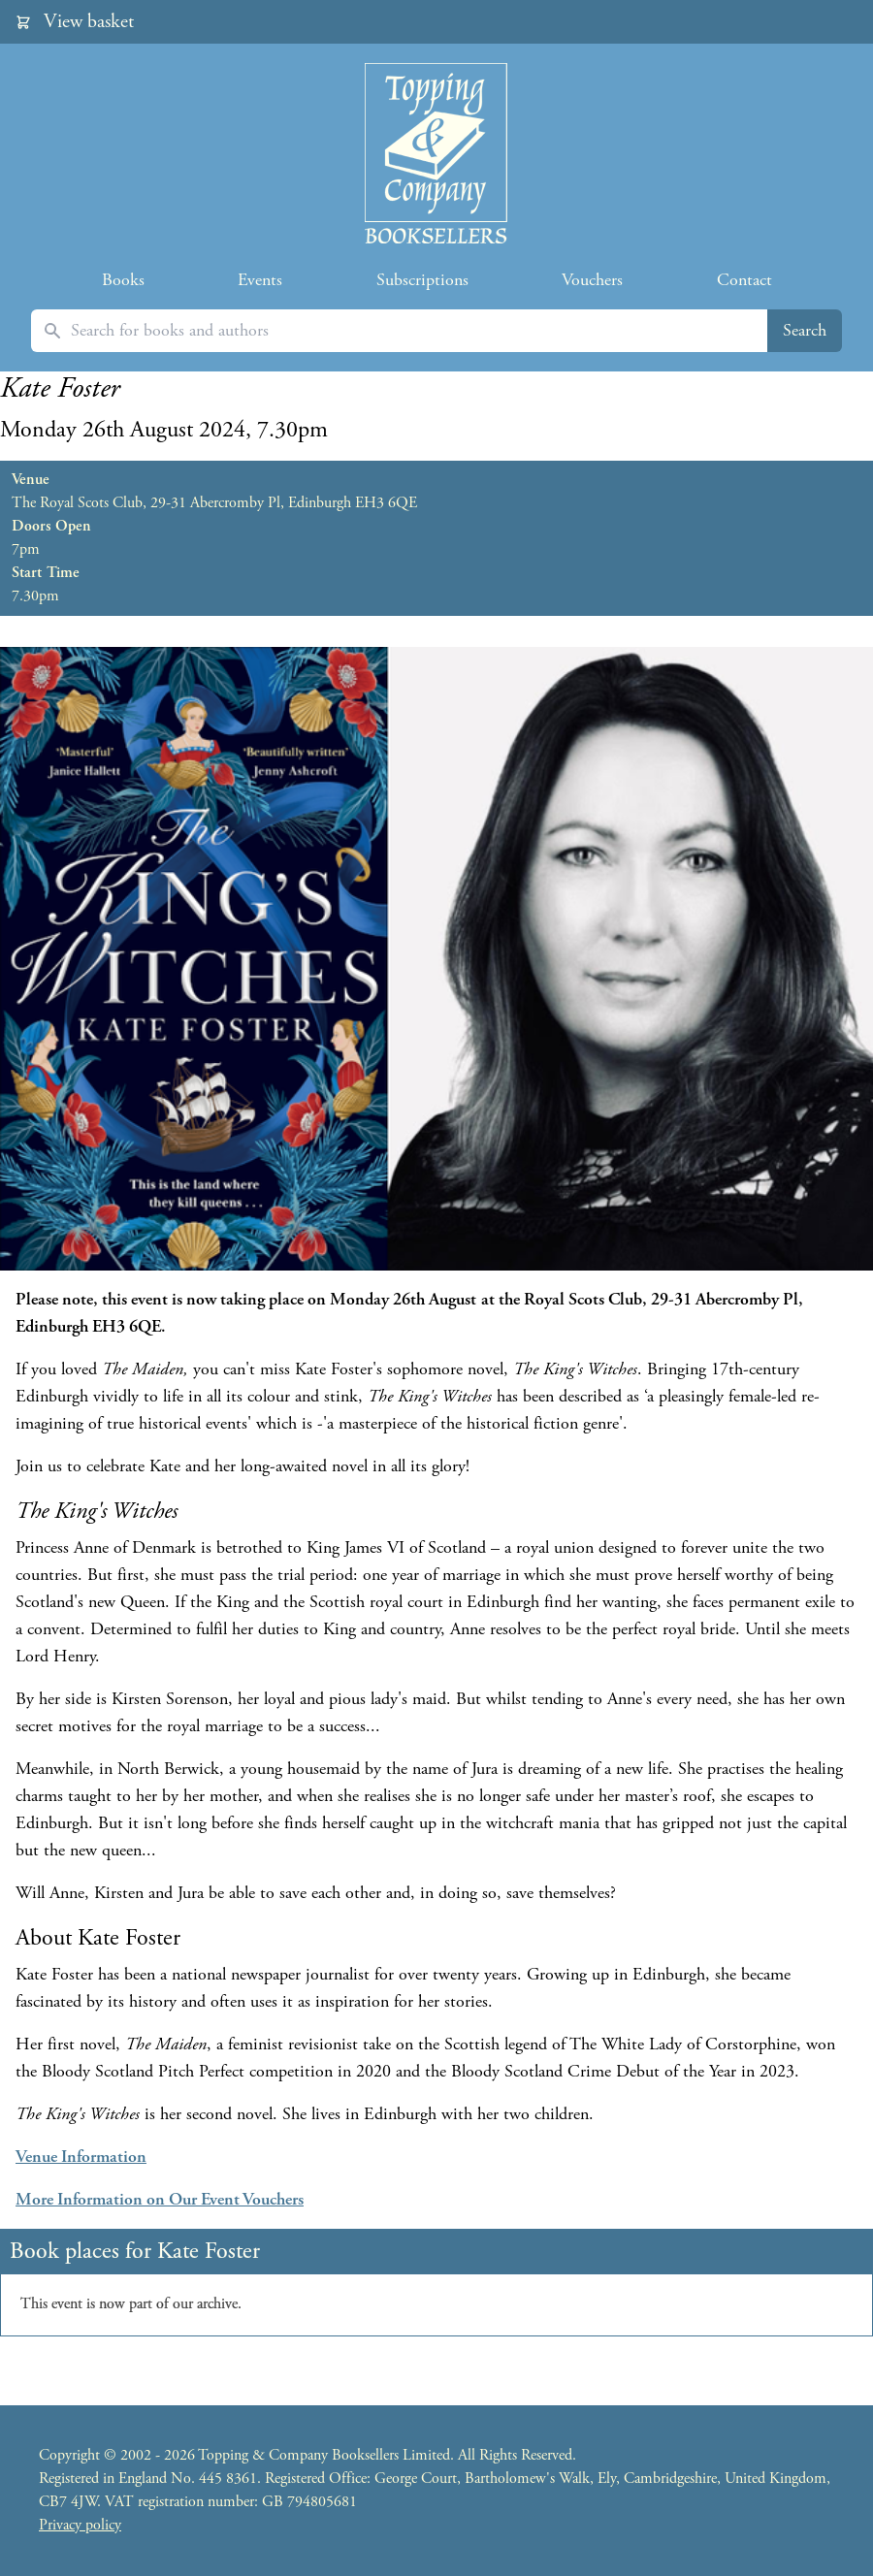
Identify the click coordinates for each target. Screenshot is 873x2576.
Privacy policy (80, 2525)
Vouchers (592, 280)
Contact (744, 280)
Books (123, 280)
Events (260, 280)
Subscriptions (422, 280)
